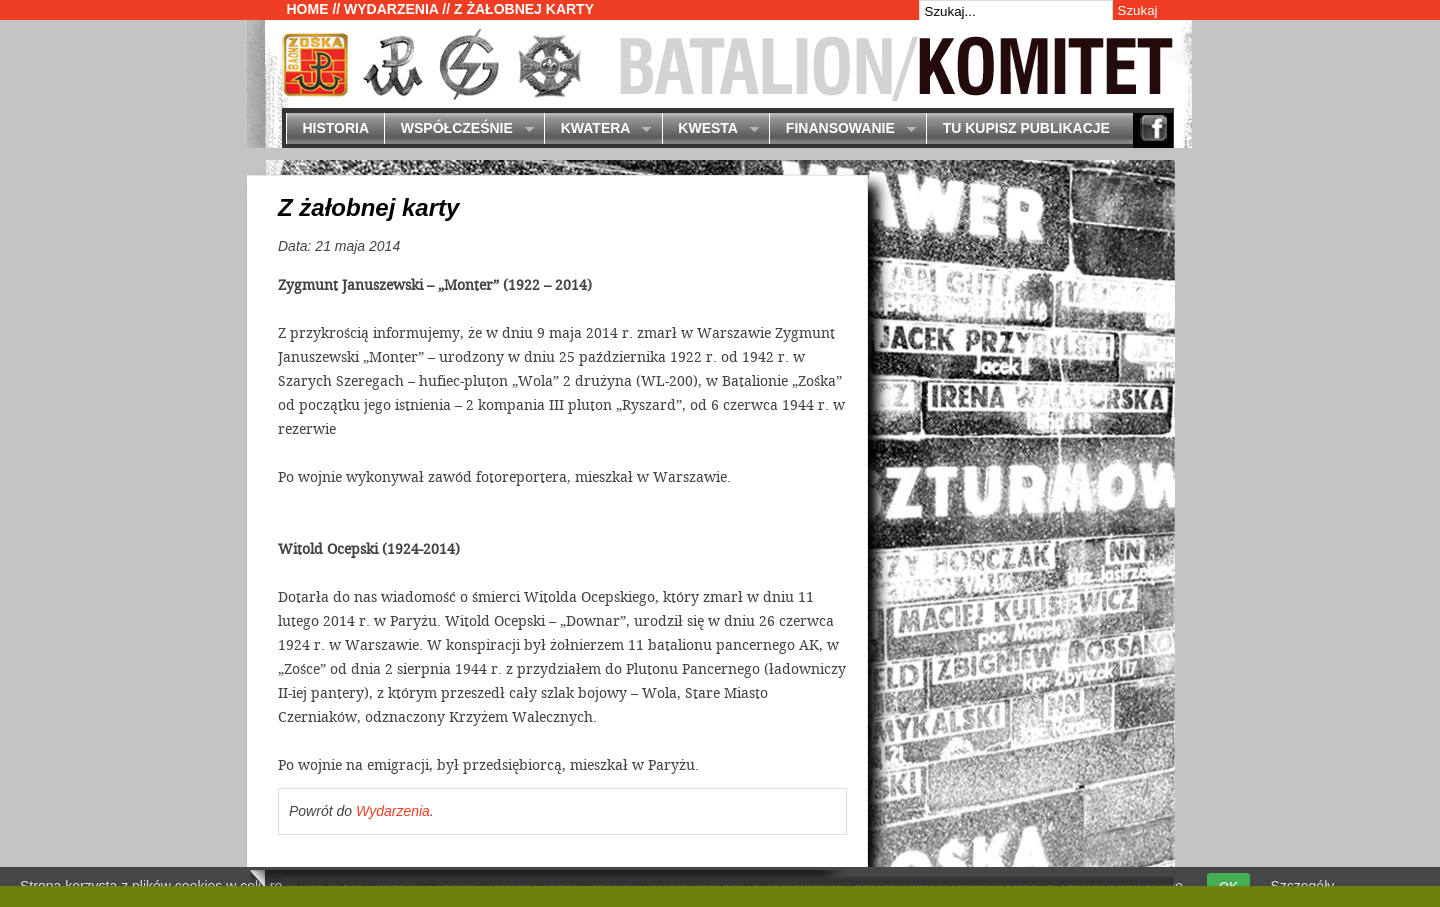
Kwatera (597, 129)
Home (308, 9)
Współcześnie (458, 129)
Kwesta (710, 129)
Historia (335, 128)
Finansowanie (842, 129)
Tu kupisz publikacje (1026, 128)
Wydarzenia (391, 9)
